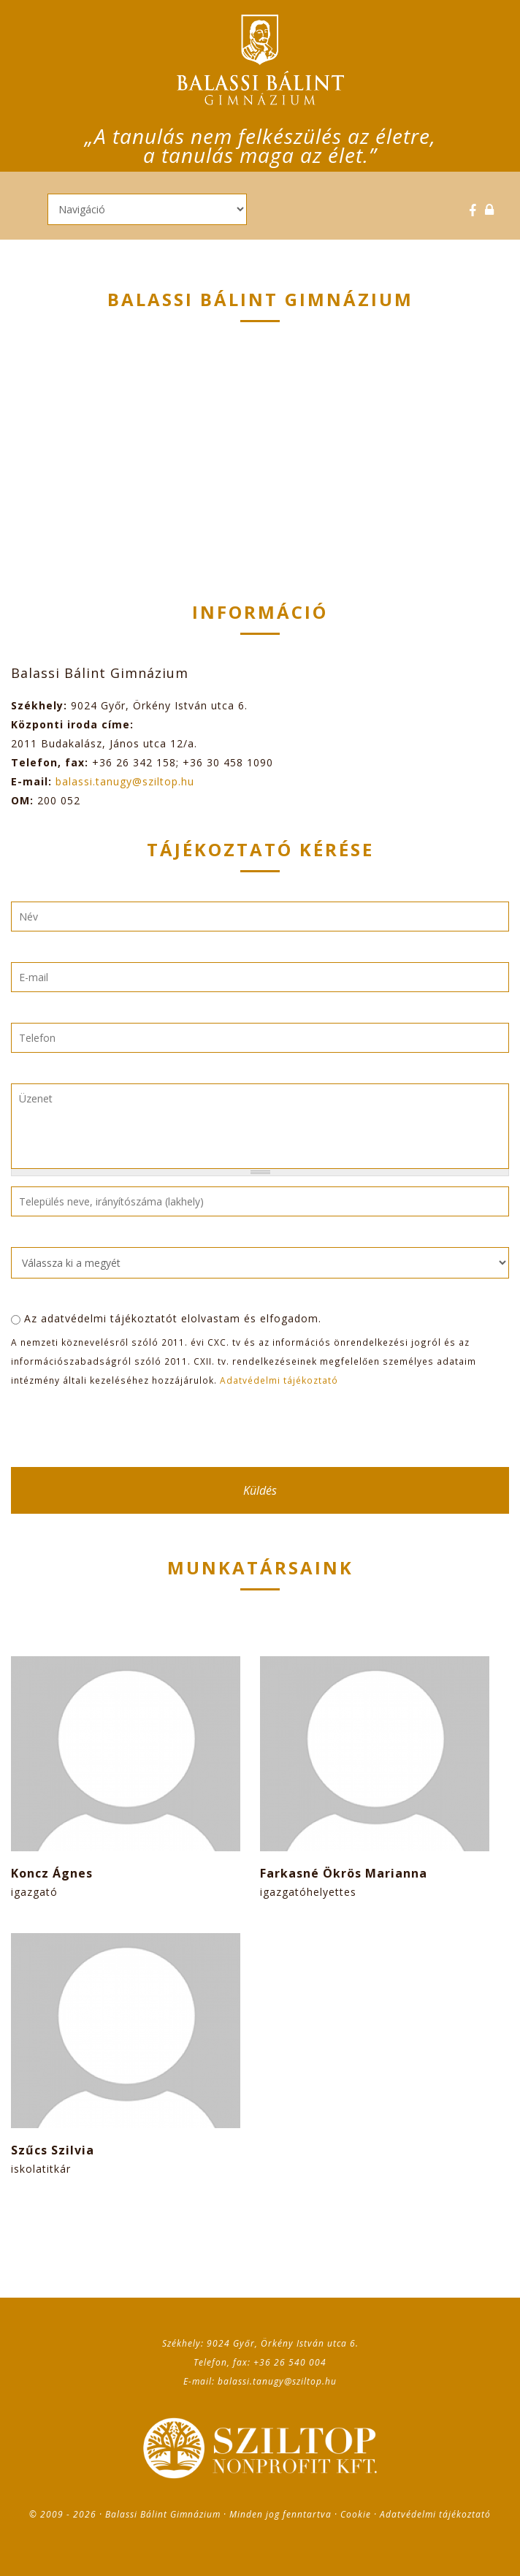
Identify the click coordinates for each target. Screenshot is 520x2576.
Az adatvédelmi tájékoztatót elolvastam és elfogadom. (172, 1318)
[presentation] (122, 1428)
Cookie (355, 2514)
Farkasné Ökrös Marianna (343, 1873)
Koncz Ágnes (52, 1873)
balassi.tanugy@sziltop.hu (125, 781)
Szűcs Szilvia (52, 2150)
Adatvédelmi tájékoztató (279, 1380)
